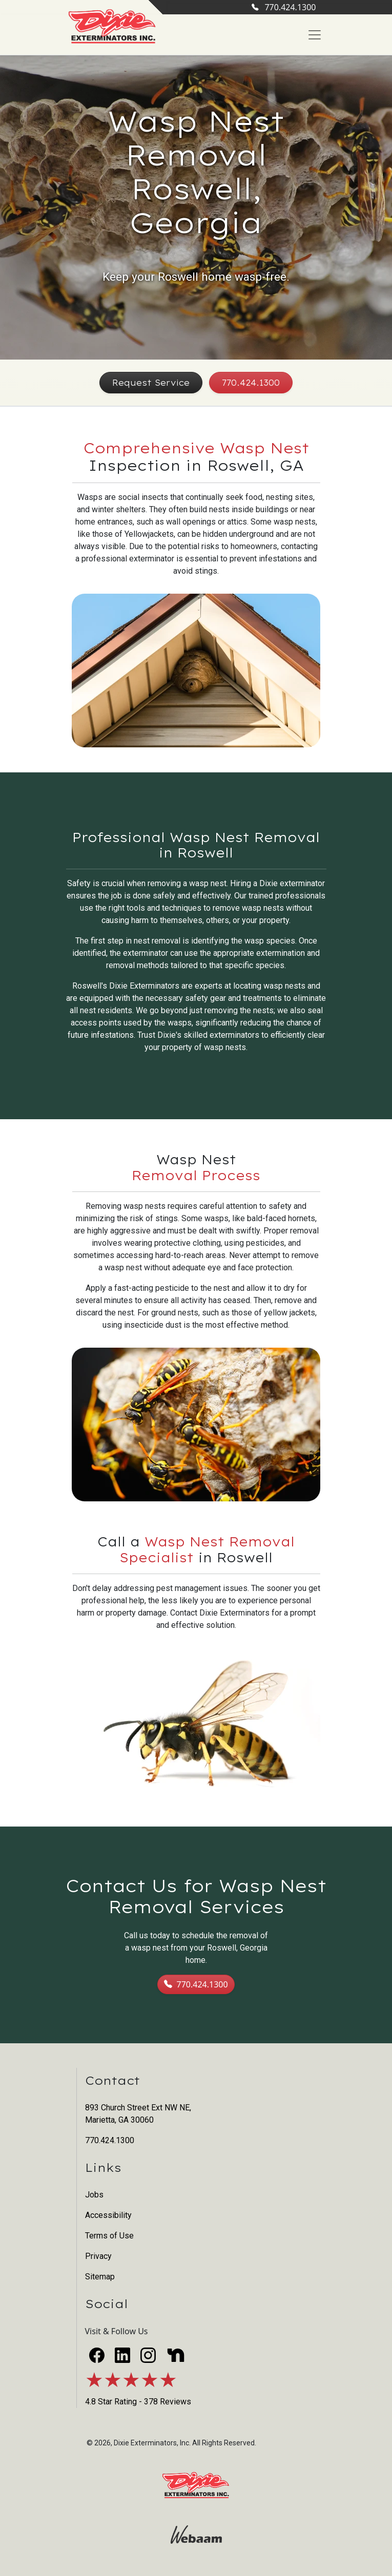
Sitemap (100, 2276)
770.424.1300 (284, 7)
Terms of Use (109, 2235)
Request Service (151, 383)
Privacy (98, 2256)
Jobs (94, 2195)
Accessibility (108, 2215)
